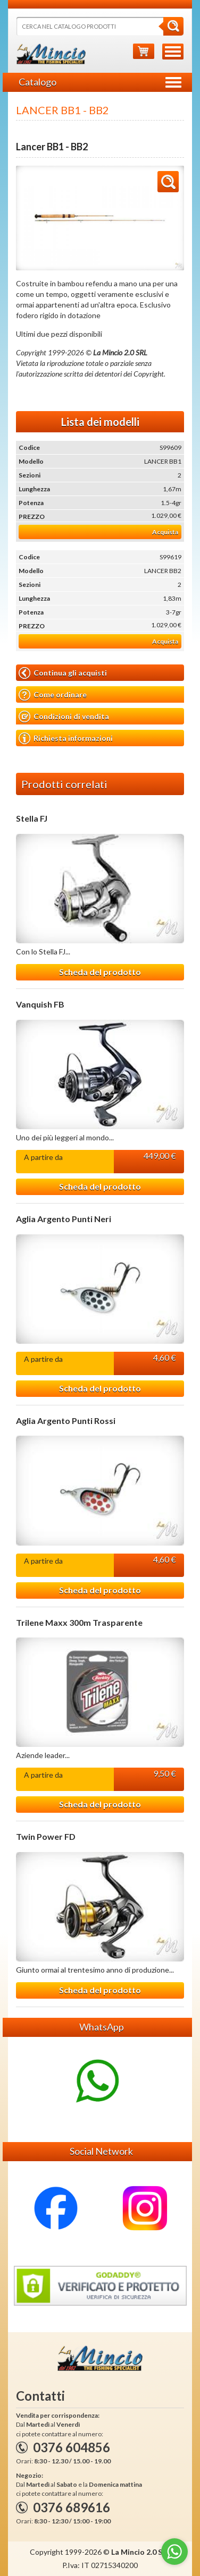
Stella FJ (31, 818)
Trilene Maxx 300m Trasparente (79, 1622)
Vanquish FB (40, 1004)
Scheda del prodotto (100, 972)
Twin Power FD (46, 1836)
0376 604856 (71, 2447)
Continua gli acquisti (63, 673)
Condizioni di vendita (64, 717)
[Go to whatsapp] (174, 2551)
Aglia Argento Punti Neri (63, 1219)
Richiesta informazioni (66, 738)
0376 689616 (71, 2507)
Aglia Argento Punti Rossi (65, 1421)
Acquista (165, 532)
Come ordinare (53, 695)
